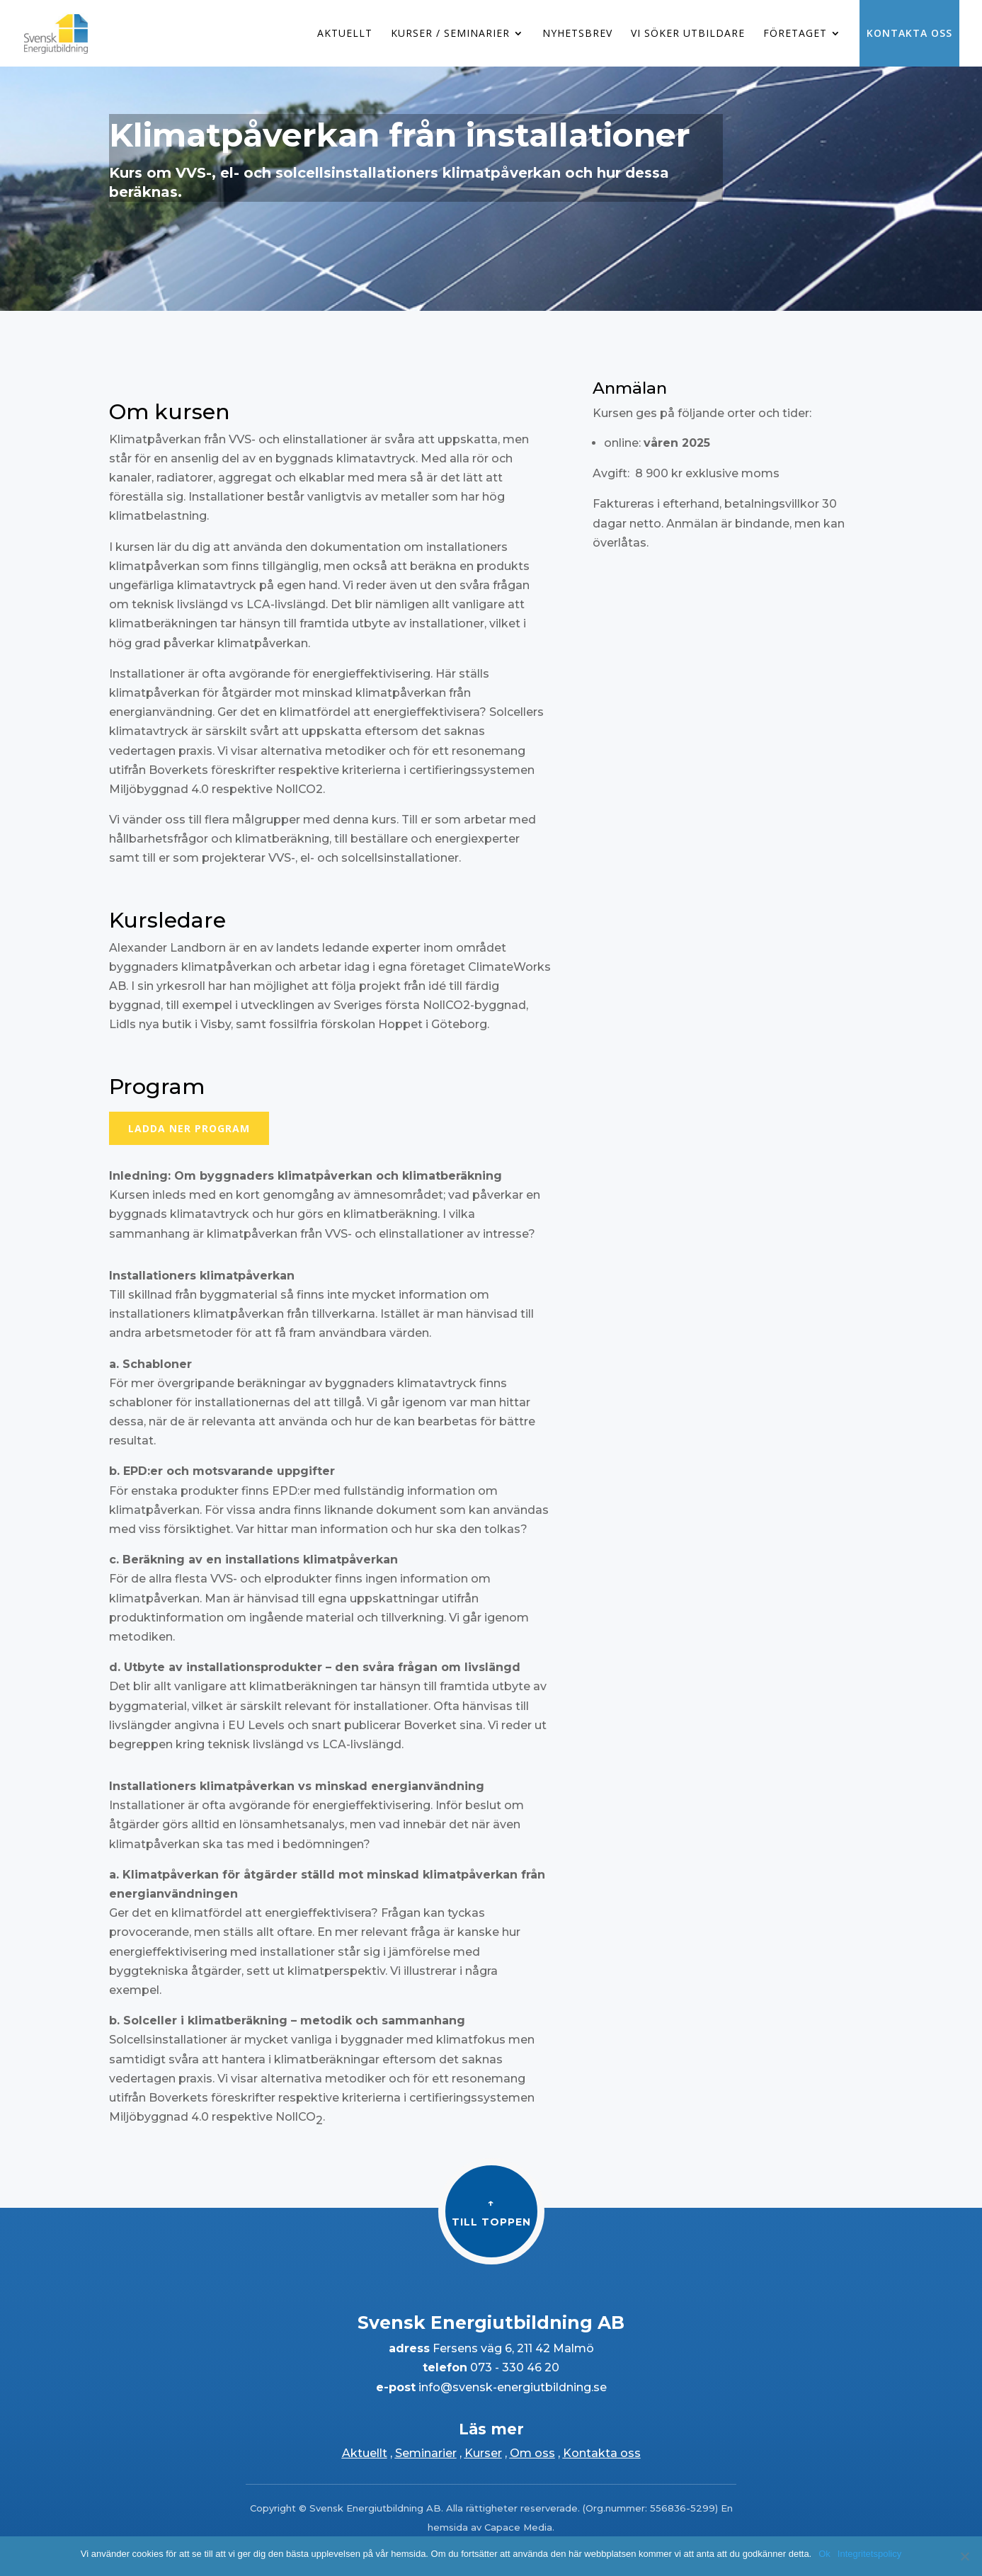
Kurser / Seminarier (450, 34)
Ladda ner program (189, 1128)
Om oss (532, 2453)
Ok (824, 2553)
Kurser (483, 2453)
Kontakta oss (909, 33)
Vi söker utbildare (688, 34)
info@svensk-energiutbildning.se (511, 2387)
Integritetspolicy (869, 2553)
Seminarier (426, 2453)
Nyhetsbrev (577, 34)
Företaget (795, 34)
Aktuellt (344, 34)
